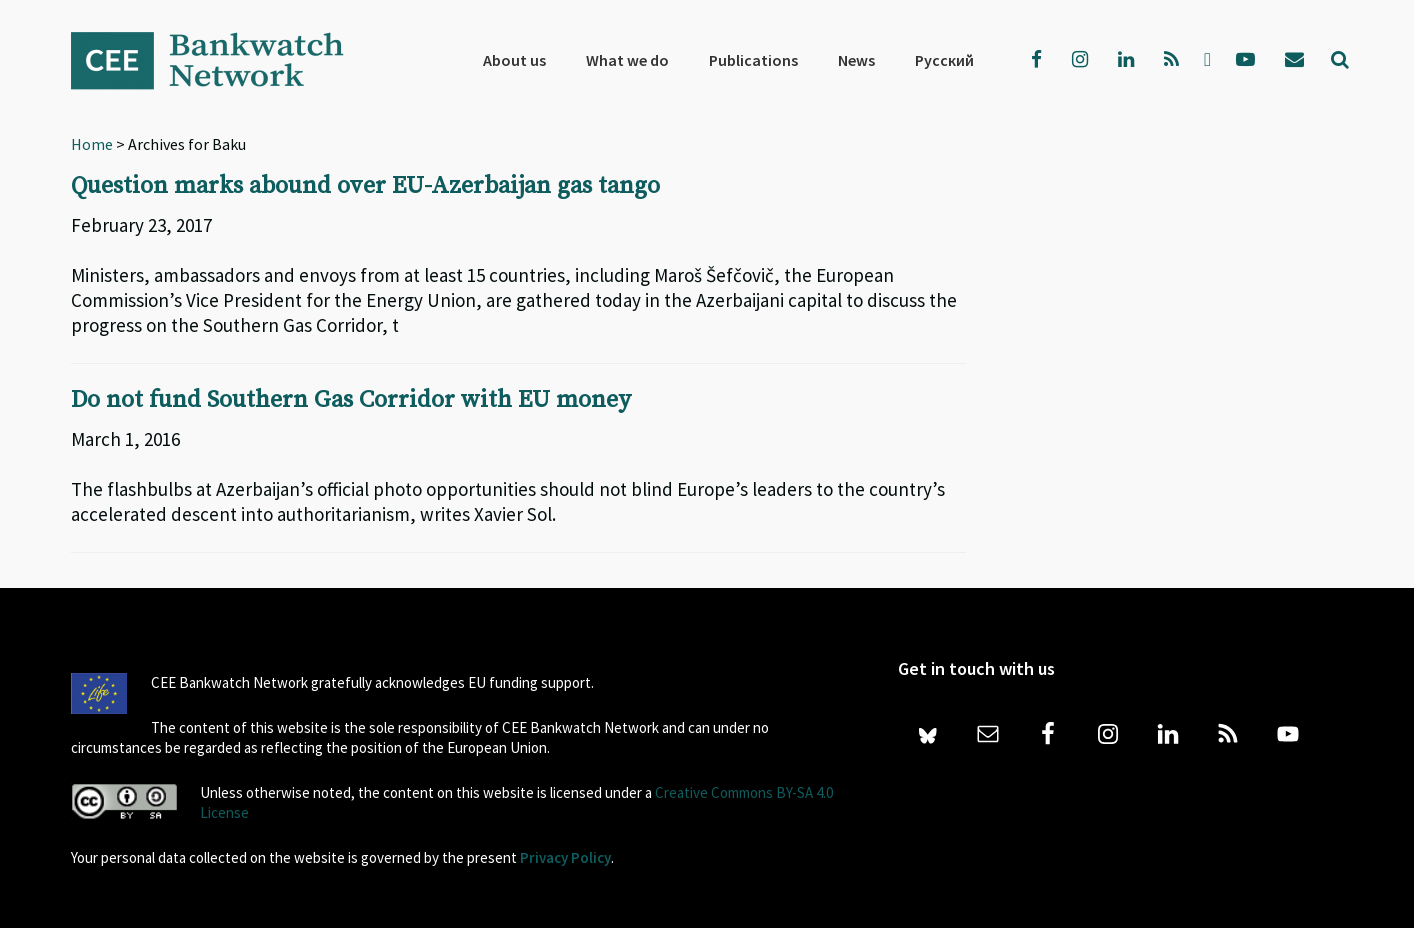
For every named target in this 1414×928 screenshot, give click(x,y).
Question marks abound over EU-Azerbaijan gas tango (365, 186)
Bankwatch (221, 60)
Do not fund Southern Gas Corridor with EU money (351, 400)
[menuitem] (944, 60)
